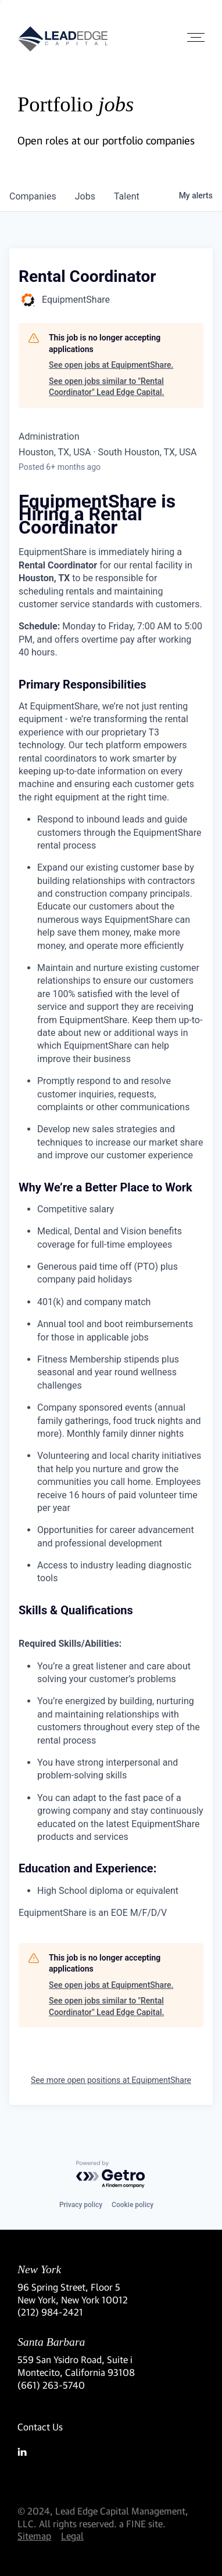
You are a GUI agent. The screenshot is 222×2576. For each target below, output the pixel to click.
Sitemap (34, 2535)
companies (32, 196)
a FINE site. (142, 2523)
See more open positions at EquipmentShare (111, 2080)
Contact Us (40, 2426)
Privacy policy (80, 2205)
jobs (85, 196)
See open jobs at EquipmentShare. (111, 364)
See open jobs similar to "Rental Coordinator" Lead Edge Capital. (106, 386)
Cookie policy (132, 2205)
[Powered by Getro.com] (111, 2175)
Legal (72, 2535)
